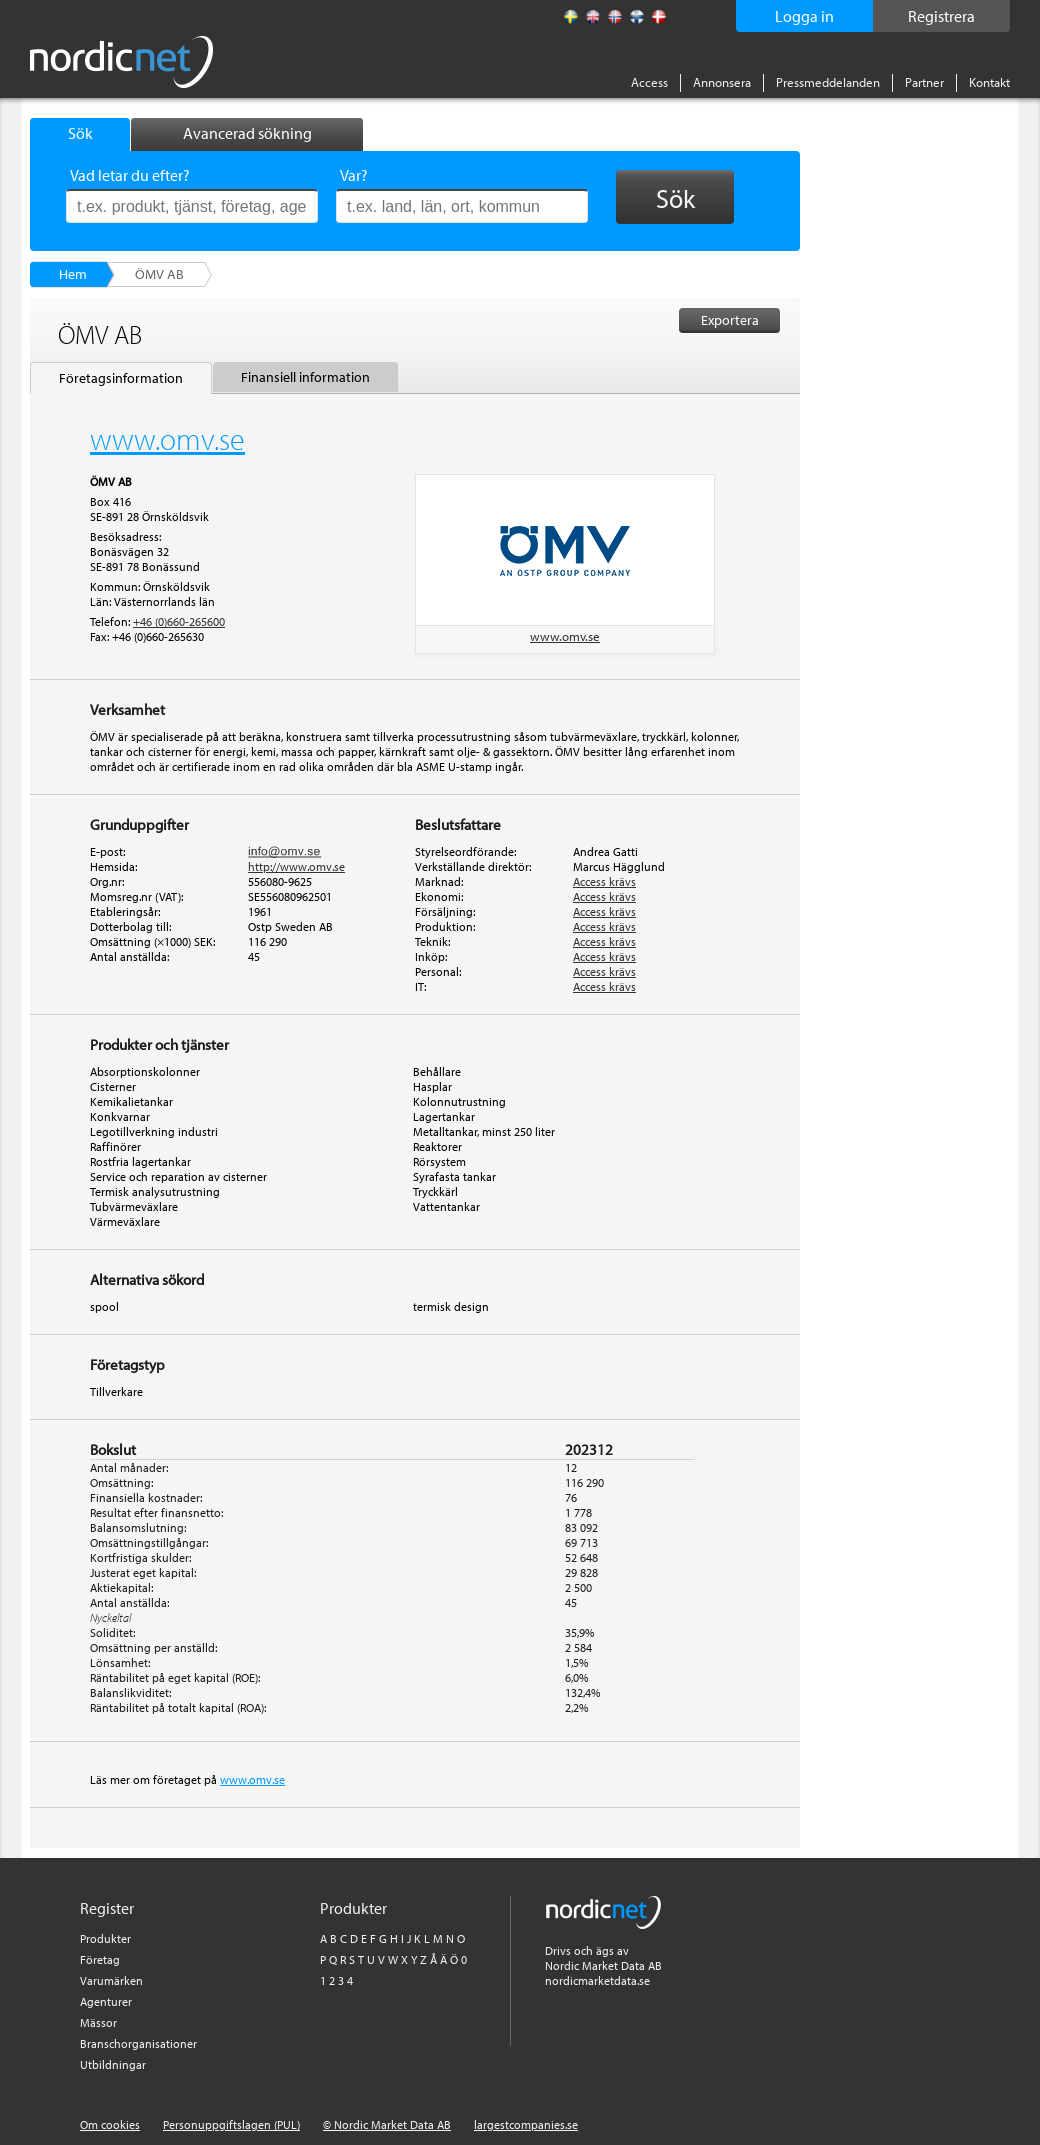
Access (649, 82)
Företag (100, 1959)
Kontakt (989, 82)
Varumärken (111, 1980)
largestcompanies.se (526, 2124)
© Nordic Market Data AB (387, 2124)
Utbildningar (113, 2064)
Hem (73, 274)
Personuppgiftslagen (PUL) (231, 2124)
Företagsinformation (121, 378)
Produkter (105, 1938)
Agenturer (106, 2001)
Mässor (98, 2022)
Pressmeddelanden (828, 82)
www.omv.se (565, 636)
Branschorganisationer (138, 2043)
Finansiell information (305, 377)
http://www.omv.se (296, 866)
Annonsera (722, 82)
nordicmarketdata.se (597, 1980)
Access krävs (604, 881)
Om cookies (110, 2124)
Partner (924, 82)
